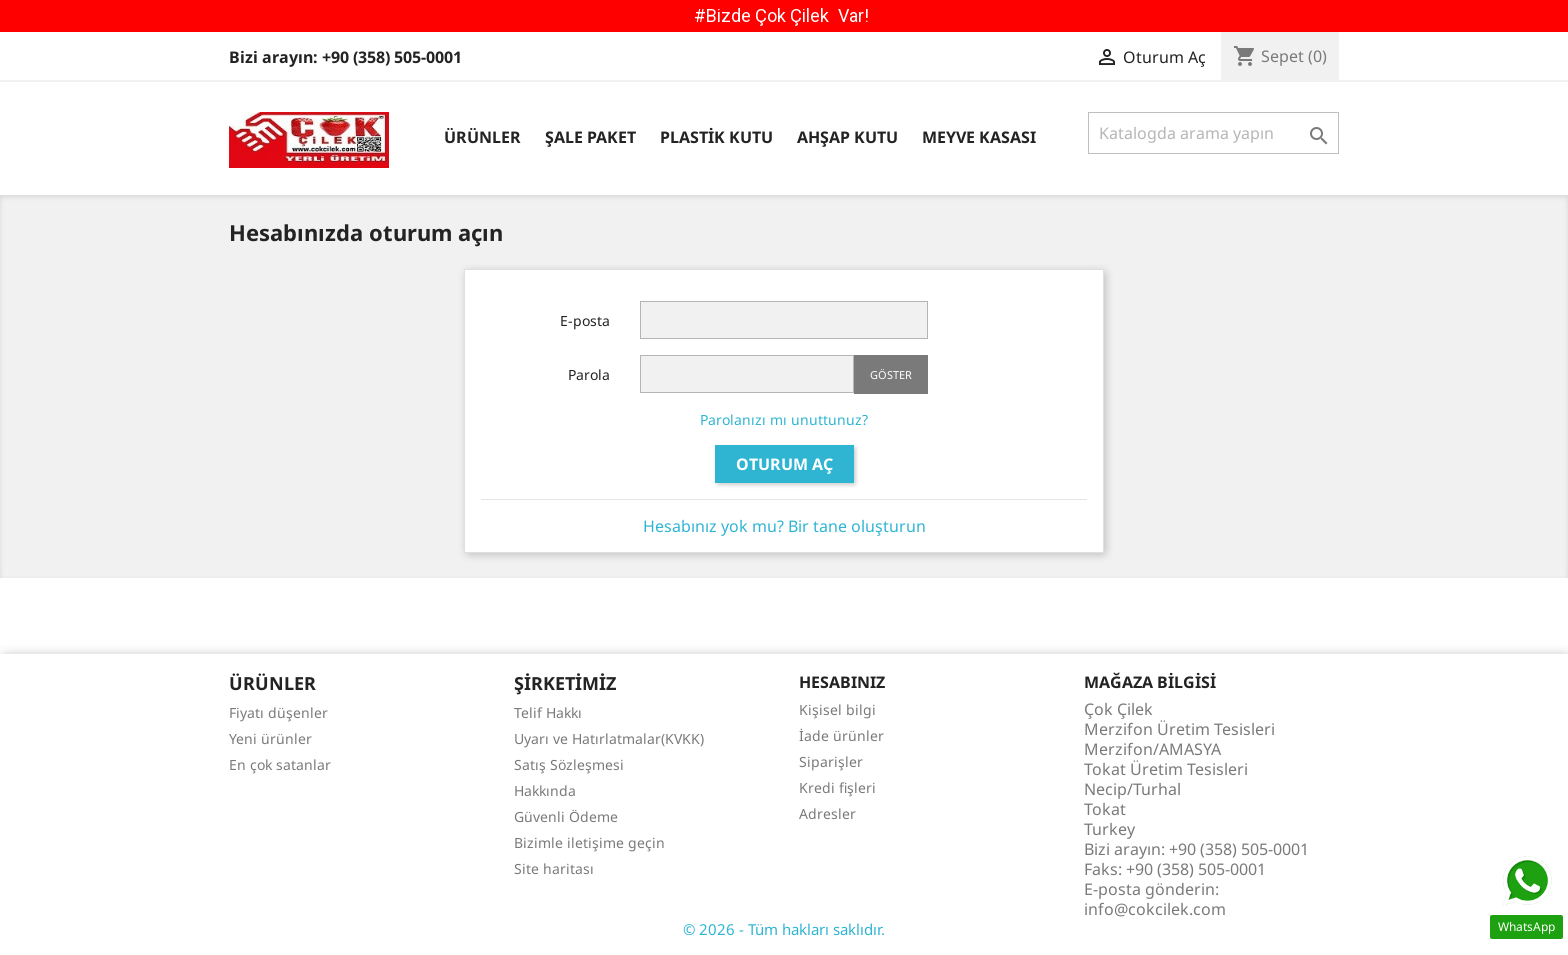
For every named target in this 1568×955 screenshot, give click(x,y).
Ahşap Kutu (847, 137)
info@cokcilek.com (1155, 909)
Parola (589, 374)
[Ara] (1213, 133)
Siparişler (831, 761)
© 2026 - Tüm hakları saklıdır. (784, 929)
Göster (891, 374)
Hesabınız (842, 682)
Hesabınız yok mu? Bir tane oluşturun (784, 526)
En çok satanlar (280, 764)
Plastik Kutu (716, 137)
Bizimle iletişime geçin (589, 842)
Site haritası (554, 868)
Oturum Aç (784, 464)
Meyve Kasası (979, 137)
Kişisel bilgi (837, 709)
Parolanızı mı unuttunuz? (784, 419)
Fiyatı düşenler (278, 712)
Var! (853, 15)
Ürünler (482, 137)
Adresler (827, 813)
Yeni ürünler (270, 738)
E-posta (585, 320)
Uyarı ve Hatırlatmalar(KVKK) (609, 738)
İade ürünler (841, 735)
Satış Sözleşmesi (569, 764)
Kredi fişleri (837, 787)
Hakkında (545, 790)
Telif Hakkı (548, 712)
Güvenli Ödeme (566, 816)
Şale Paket (590, 137)
